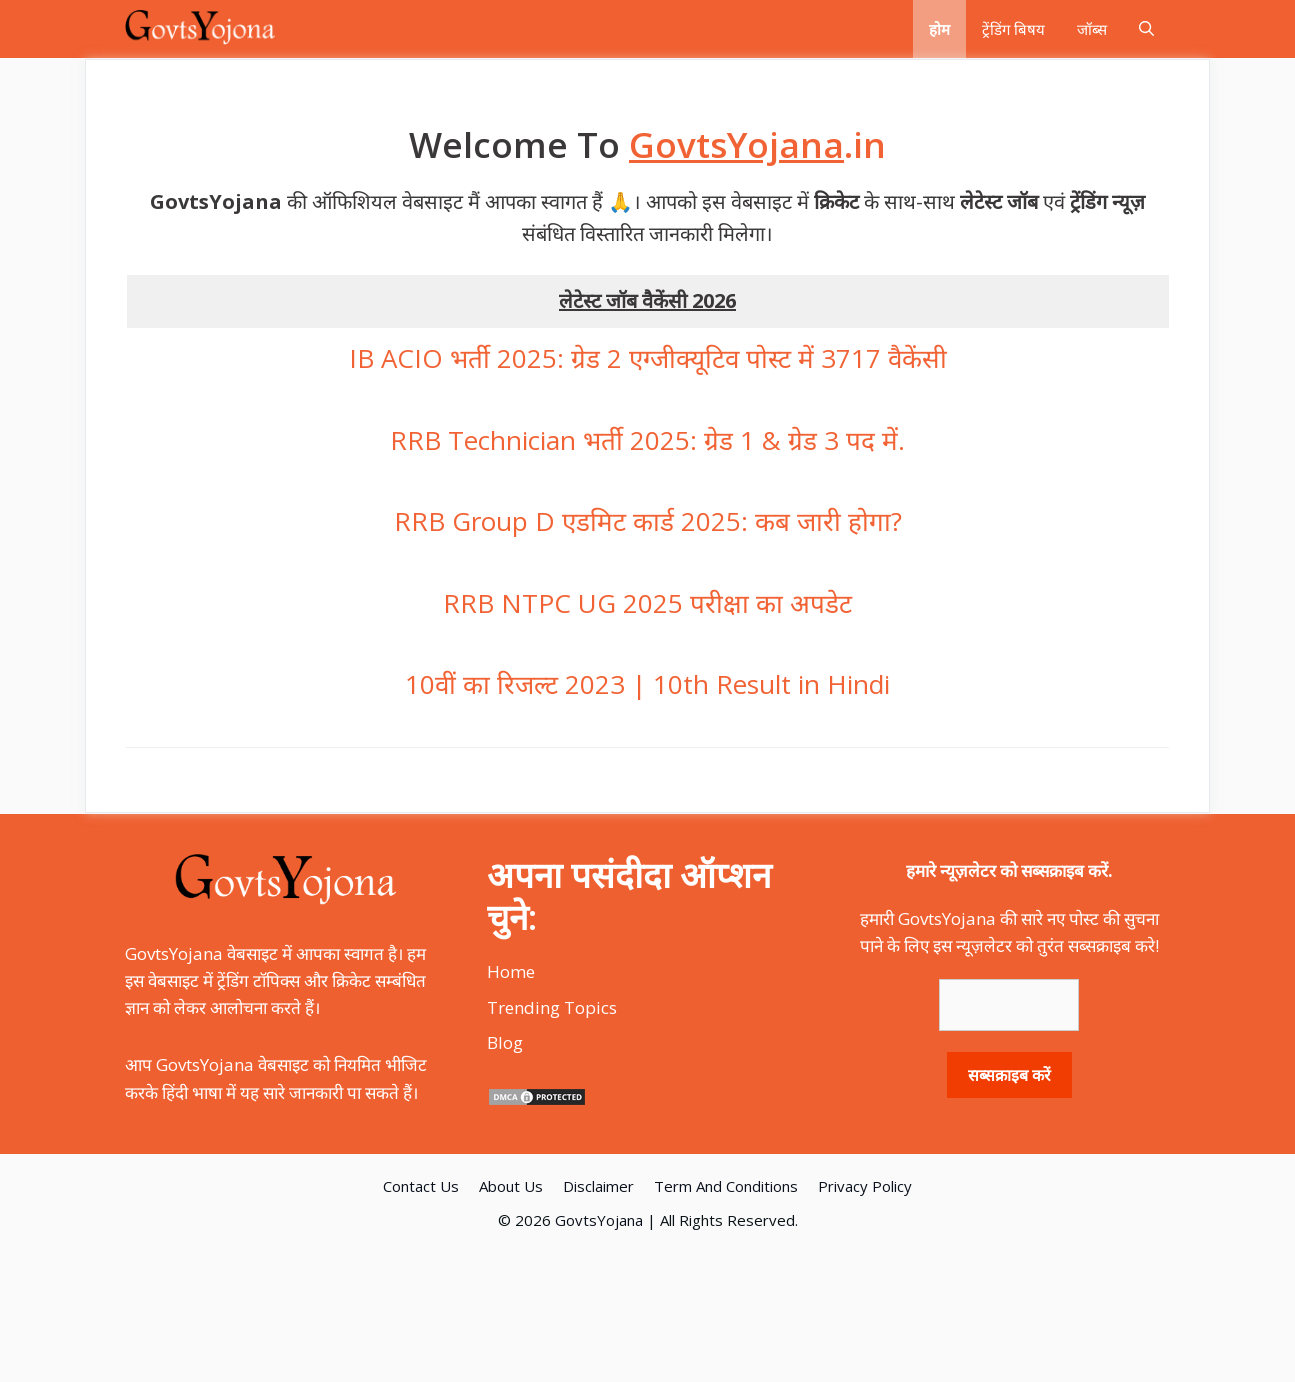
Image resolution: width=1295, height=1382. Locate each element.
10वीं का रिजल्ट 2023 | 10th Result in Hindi (647, 684)
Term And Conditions (726, 1186)
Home (511, 971)
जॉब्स (1092, 29)
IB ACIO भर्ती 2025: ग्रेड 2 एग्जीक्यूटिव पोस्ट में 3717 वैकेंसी (648, 358)
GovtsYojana (599, 1220)
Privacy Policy (865, 1186)
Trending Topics (552, 1007)
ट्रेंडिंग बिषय (1013, 29)
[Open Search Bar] (1146, 29)
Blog (505, 1042)
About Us (511, 1186)
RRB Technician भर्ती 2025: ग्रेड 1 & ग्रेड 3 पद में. (647, 440)
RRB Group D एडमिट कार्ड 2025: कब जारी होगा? (648, 521)
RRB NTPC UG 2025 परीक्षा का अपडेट (647, 603)
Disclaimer (598, 1186)
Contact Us (421, 1186)
